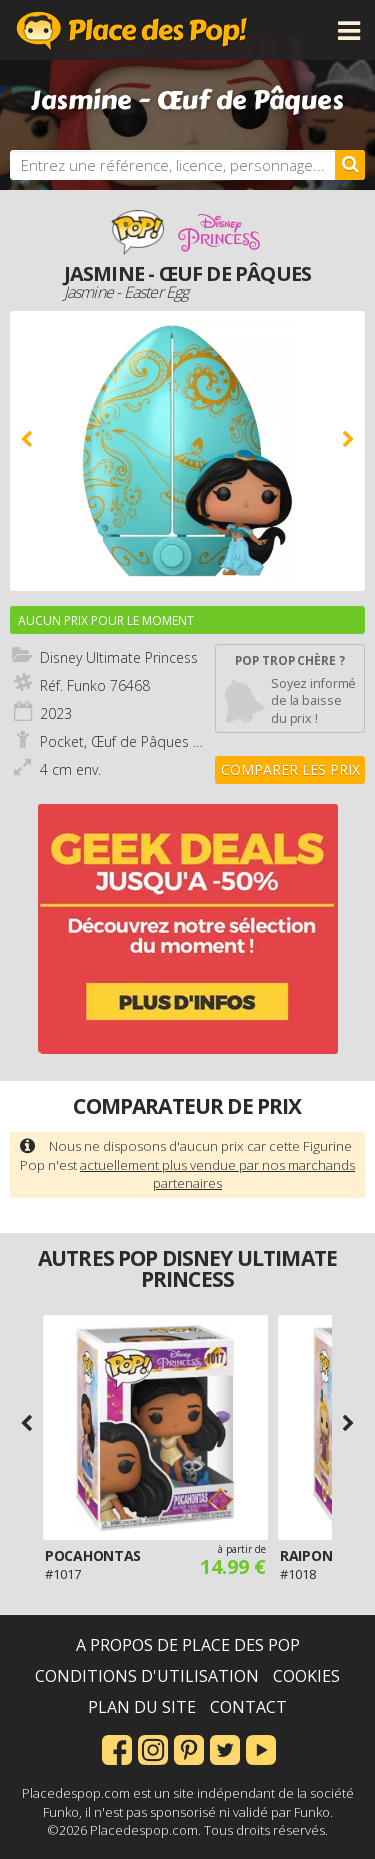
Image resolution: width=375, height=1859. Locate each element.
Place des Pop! (132, 30)
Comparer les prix (290, 769)
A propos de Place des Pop (188, 1645)
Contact (248, 1707)
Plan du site (142, 1707)
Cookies (306, 1676)
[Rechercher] (350, 165)
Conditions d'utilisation (147, 1676)
